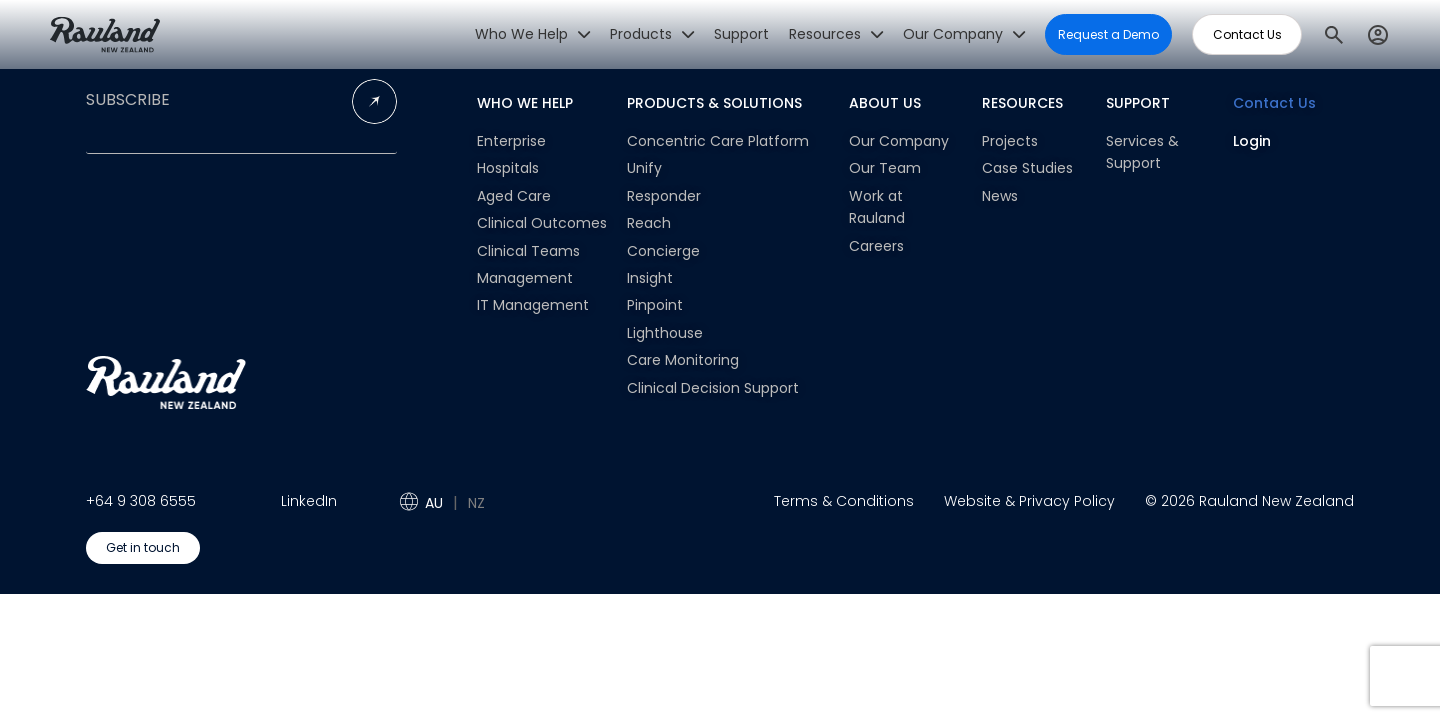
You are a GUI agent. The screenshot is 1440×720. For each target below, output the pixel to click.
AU (434, 503)
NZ (476, 503)
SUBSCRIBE (128, 100)
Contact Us (1274, 103)
